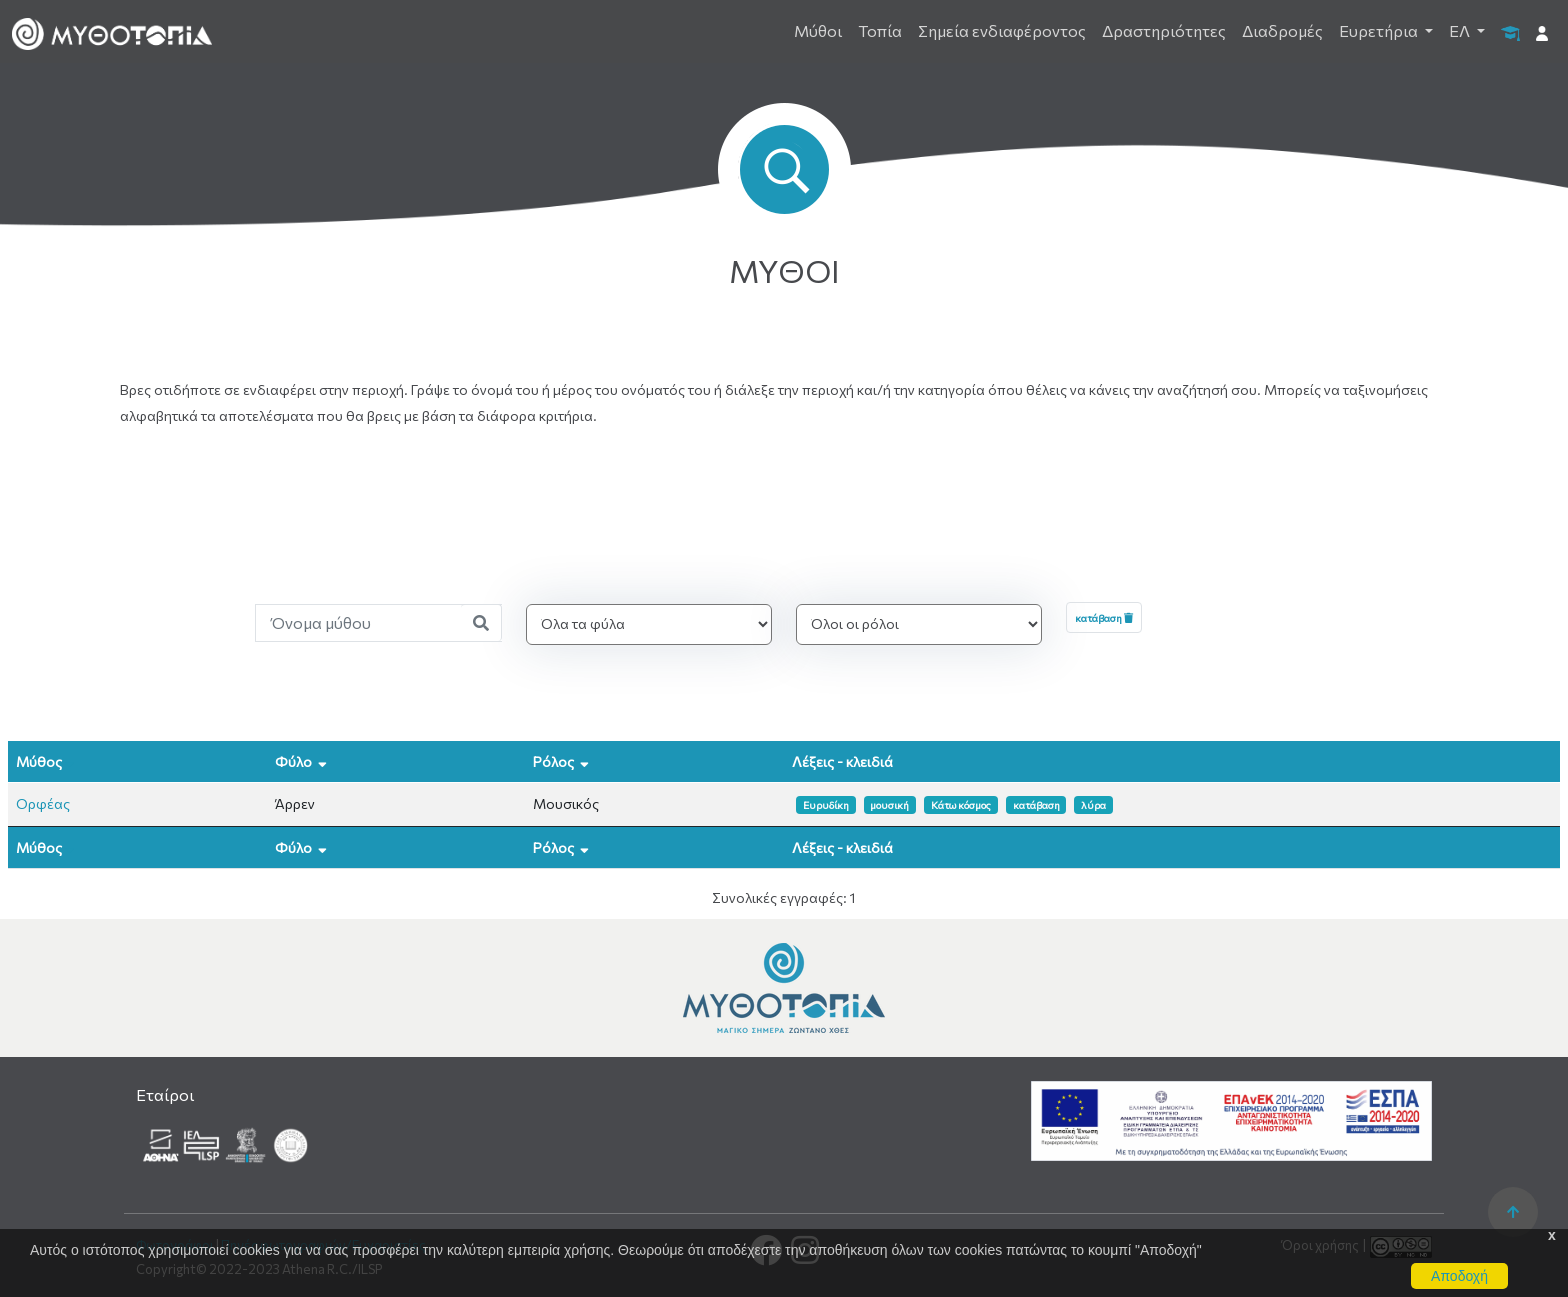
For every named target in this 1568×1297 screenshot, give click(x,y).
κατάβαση (1104, 617)
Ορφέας (43, 803)
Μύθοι (818, 30)
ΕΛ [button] (1461, 30)
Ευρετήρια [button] (1380, 30)
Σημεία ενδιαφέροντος (1002, 30)
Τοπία (880, 30)
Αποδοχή (1459, 1276)
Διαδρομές (1282, 30)
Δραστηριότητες (1164, 30)
